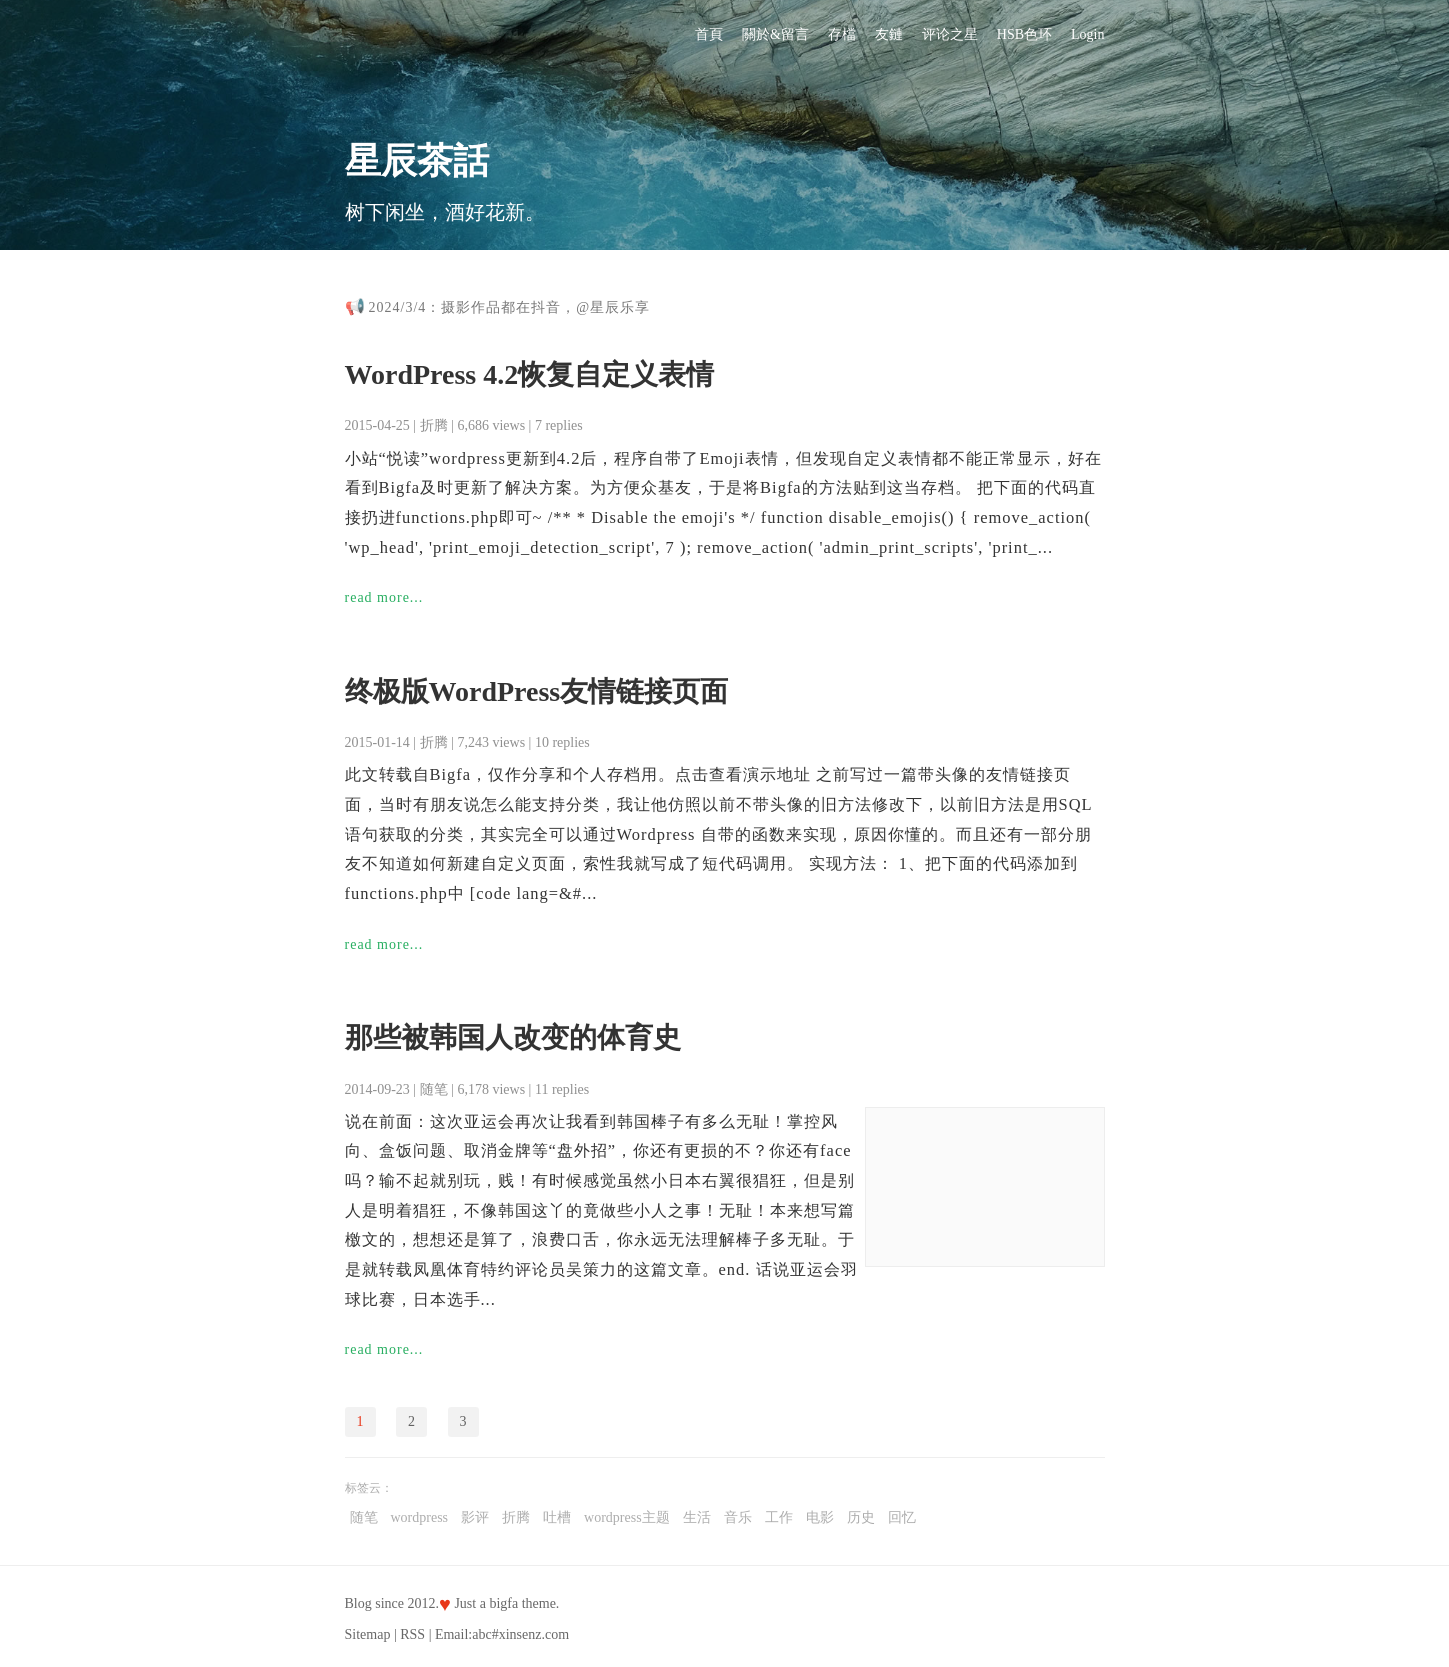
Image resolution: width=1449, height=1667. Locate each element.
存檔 (842, 34)
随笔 (434, 1089)
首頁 (709, 34)
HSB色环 (1024, 34)
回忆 (902, 1517)
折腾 (434, 425)
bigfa (503, 1603)
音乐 (738, 1517)
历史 (861, 1517)
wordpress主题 (627, 1517)
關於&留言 (775, 34)
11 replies (562, 1089)
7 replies (559, 425)
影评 (475, 1517)
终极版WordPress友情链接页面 (537, 691)
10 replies (562, 742)
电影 (820, 1517)
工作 (779, 1517)
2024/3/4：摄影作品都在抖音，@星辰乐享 (510, 307)
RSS (412, 1634)
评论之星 (950, 34)
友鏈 (889, 34)
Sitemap (368, 1634)
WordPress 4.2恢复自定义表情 (530, 374)
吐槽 (557, 1517)
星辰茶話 (417, 161)
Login (1087, 34)
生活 (697, 1517)
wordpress (420, 1517)
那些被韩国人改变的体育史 (513, 1037)
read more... (384, 597)
